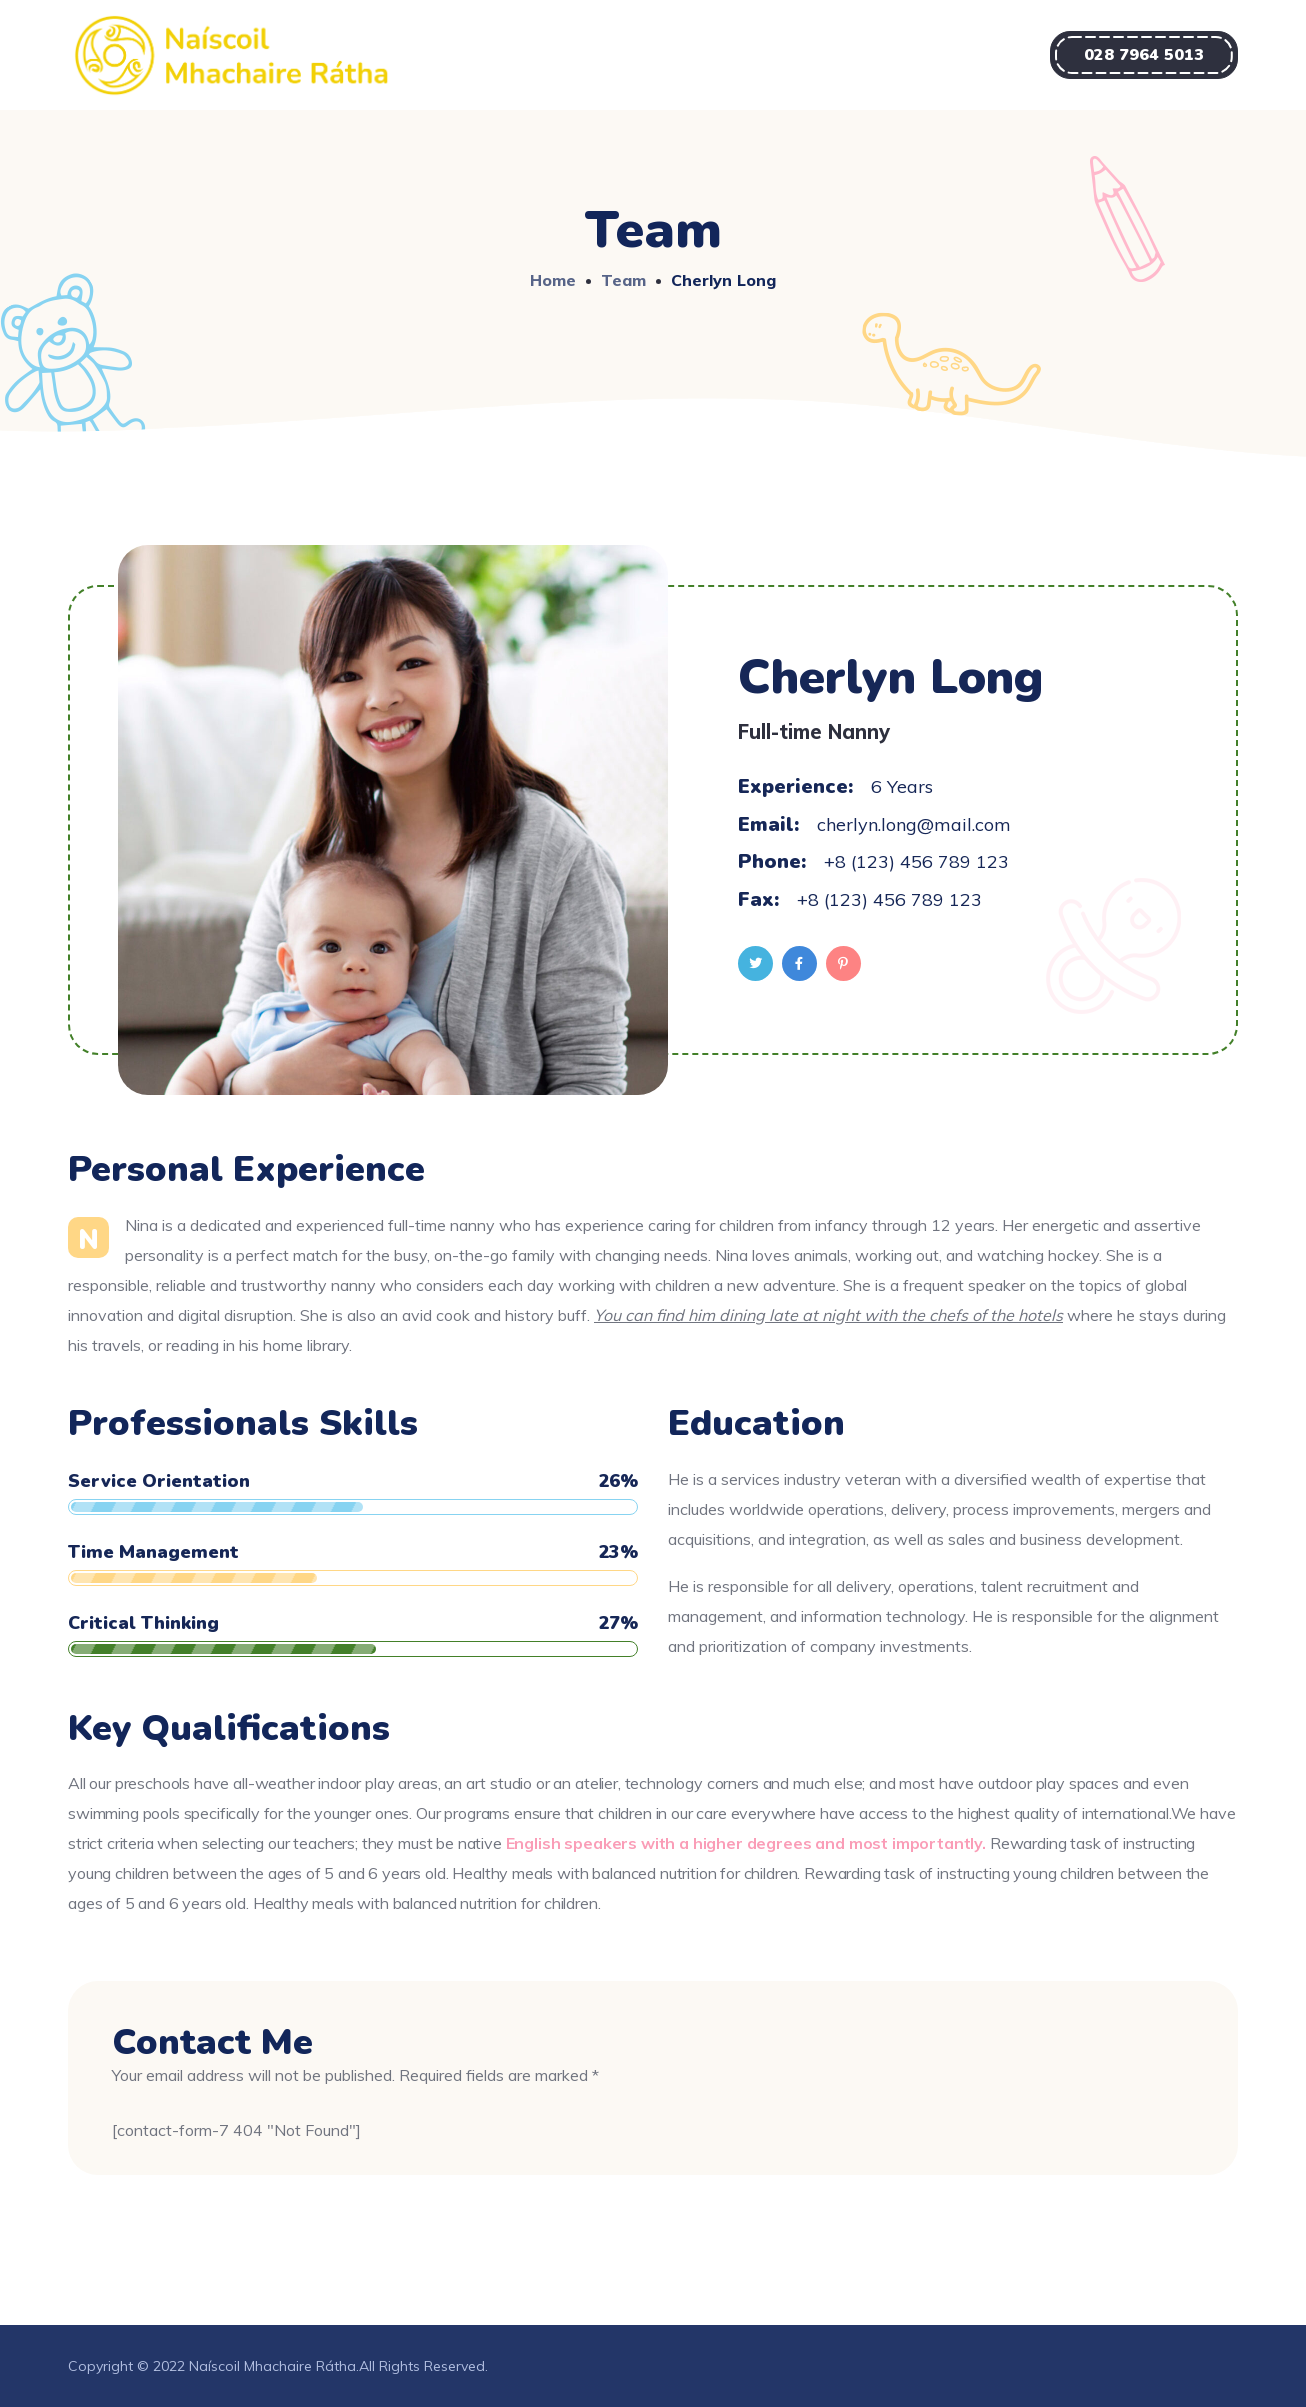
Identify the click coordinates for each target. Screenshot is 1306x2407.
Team (623, 280)
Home (553, 280)
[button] (1144, 55)
